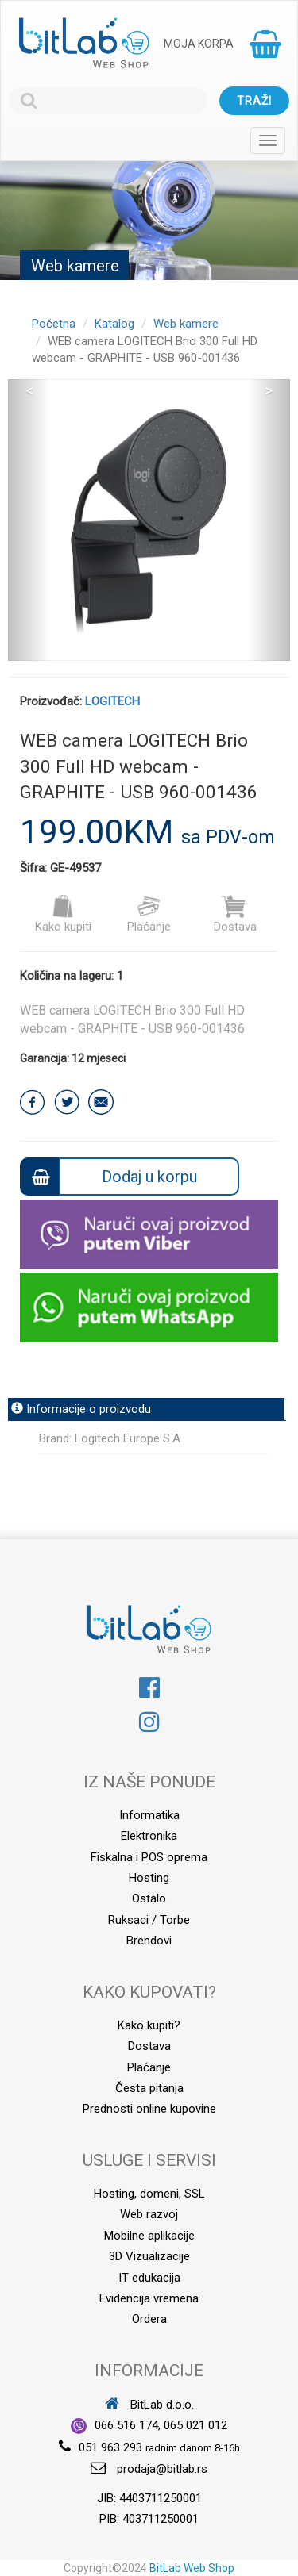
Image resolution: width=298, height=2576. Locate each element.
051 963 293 (110, 2447)
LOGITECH (112, 701)
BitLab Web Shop (191, 2568)
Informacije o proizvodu (81, 1409)
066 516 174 (126, 2425)
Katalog (114, 324)
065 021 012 (195, 2425)
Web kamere (186, 324)
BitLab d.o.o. (149, 2404)
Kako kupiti (63, 914)
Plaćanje (149, 914)
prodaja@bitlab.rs (162, 2469)
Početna (53, 324)
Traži (254, 100)
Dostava (235, 914)
